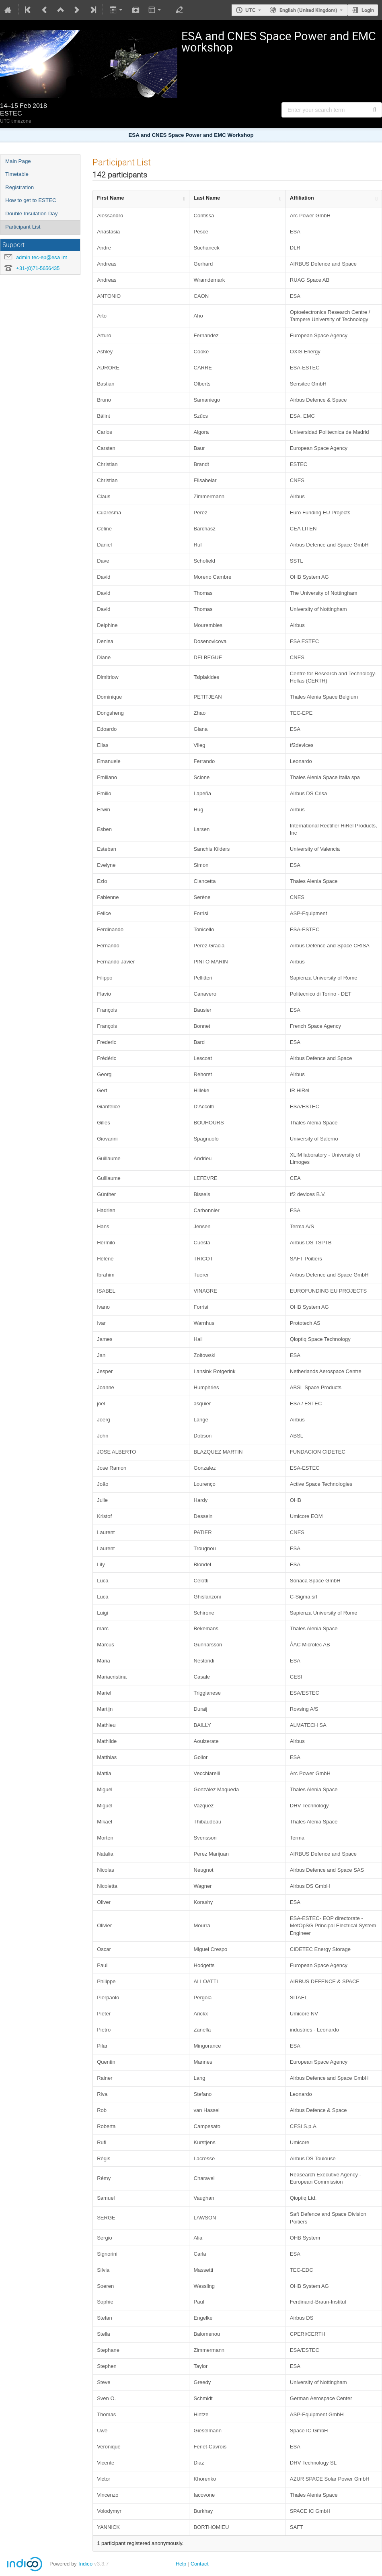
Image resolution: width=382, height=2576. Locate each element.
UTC (250, 10)
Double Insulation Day (31, 213)
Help (181, 2563)
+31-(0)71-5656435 (38, 268)
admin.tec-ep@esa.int (41, 257)
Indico (85, 2563)
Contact (200, 2563)
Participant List (22, 227)
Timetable (17, 174)
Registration (19, 187)
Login (367, 10)
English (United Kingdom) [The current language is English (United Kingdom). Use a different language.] (308, 10)
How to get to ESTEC (30, 200)
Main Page (18, 161)
